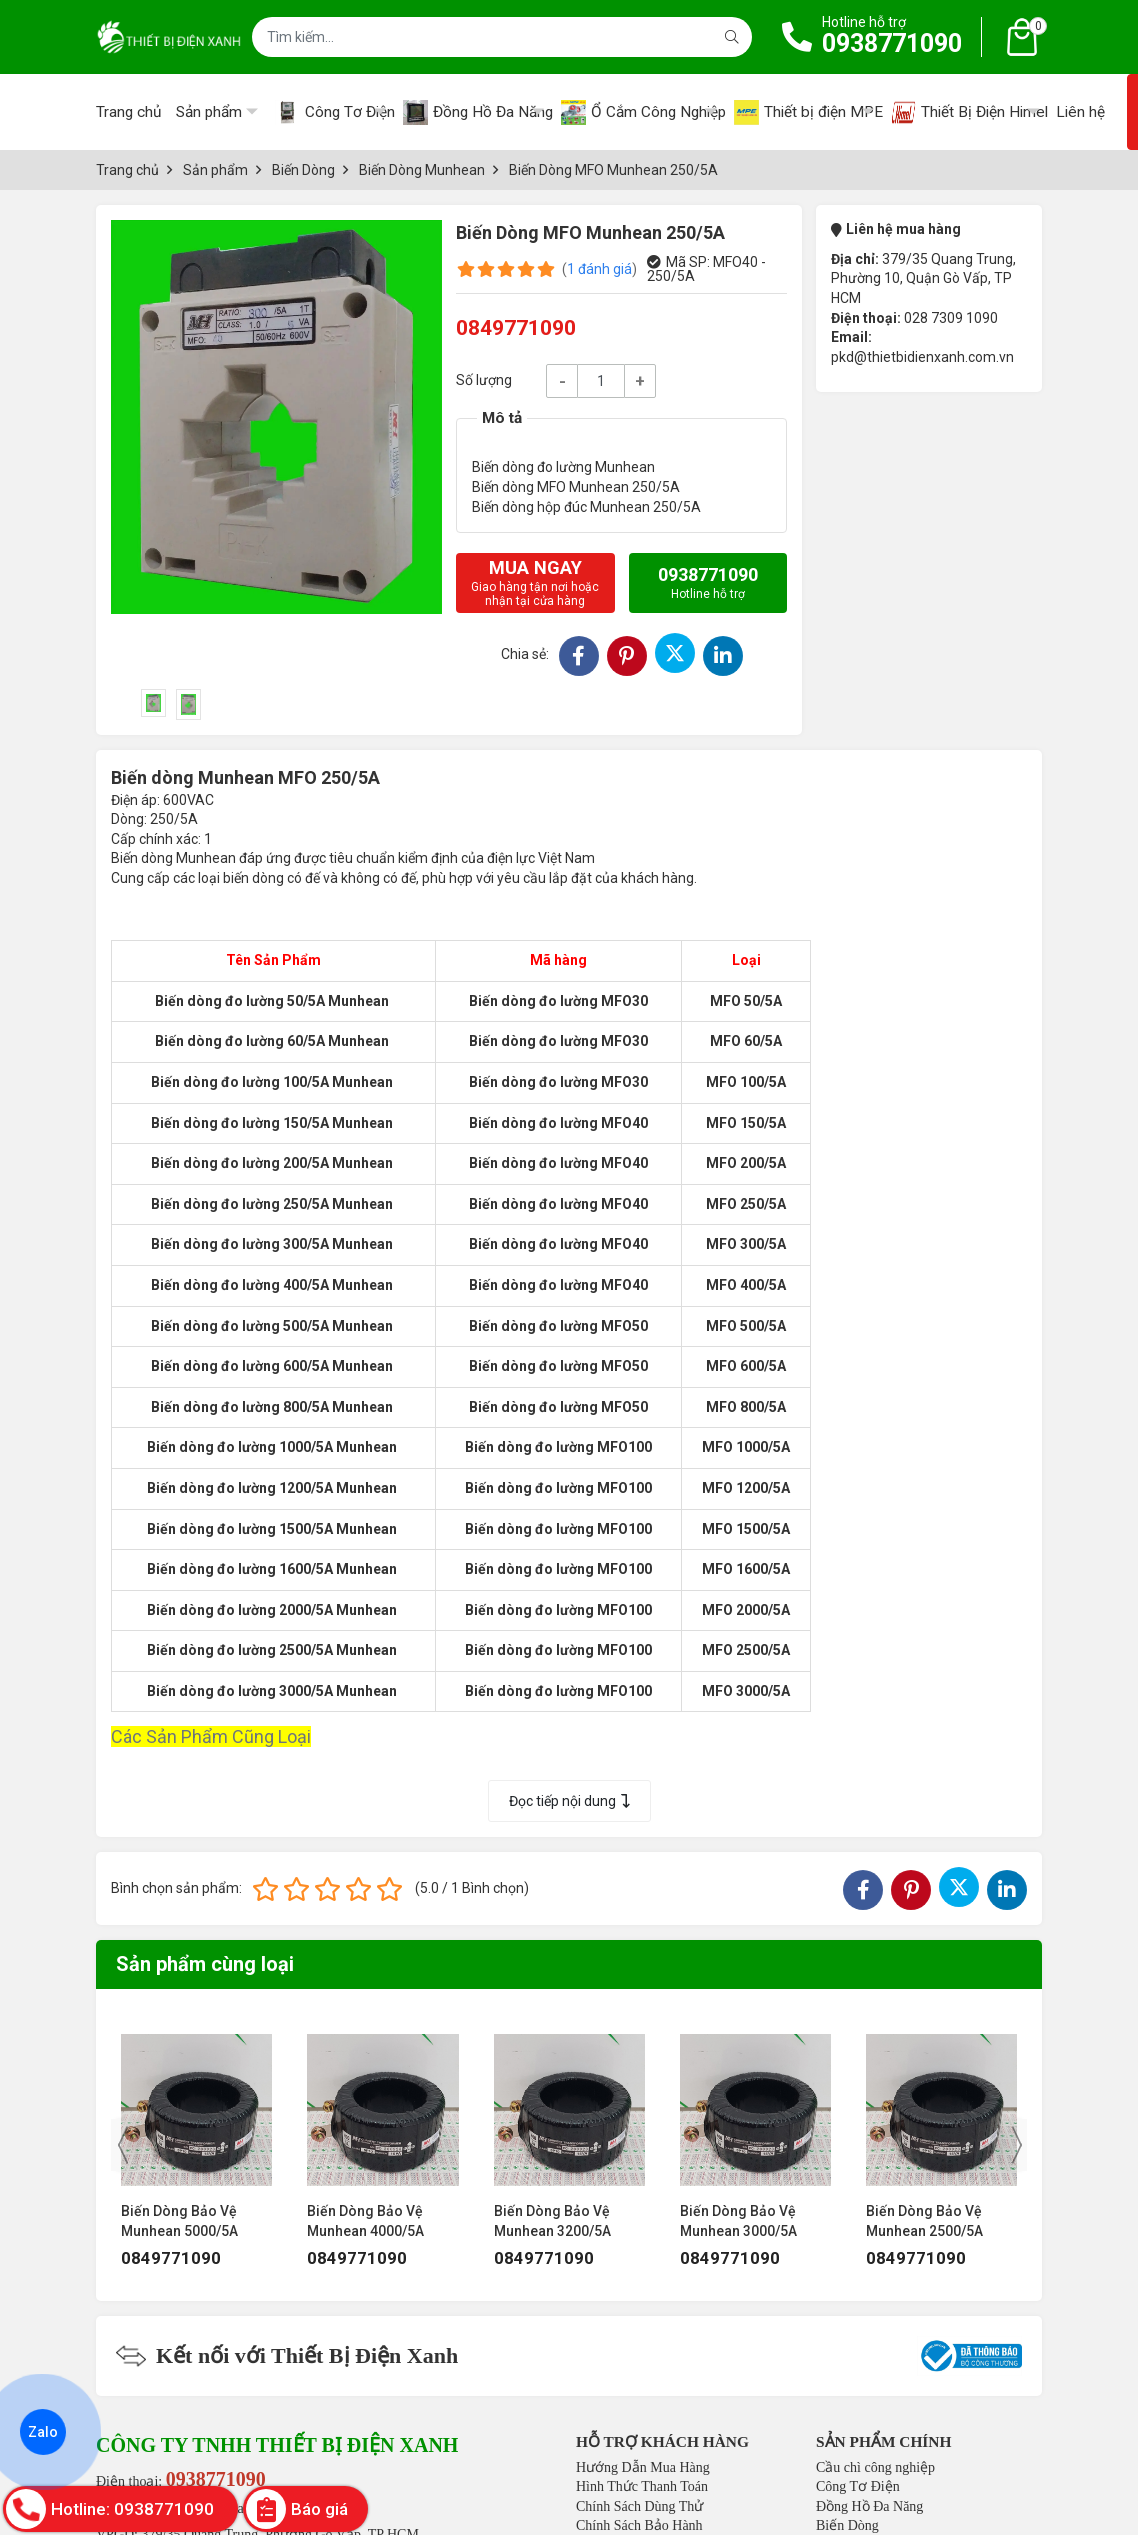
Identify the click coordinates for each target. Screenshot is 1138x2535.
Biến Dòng (847, 2525)
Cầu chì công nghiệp (875, 2467)
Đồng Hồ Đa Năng (869, 2506)
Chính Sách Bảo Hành (639, 2525)
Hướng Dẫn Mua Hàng (643, 2467)
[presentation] (123, 2145)
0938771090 (892, 43)
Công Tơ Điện (858, 2486)
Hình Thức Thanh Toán (642, 2486)
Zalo (43, 2432)
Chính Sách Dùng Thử (639, 2506)
